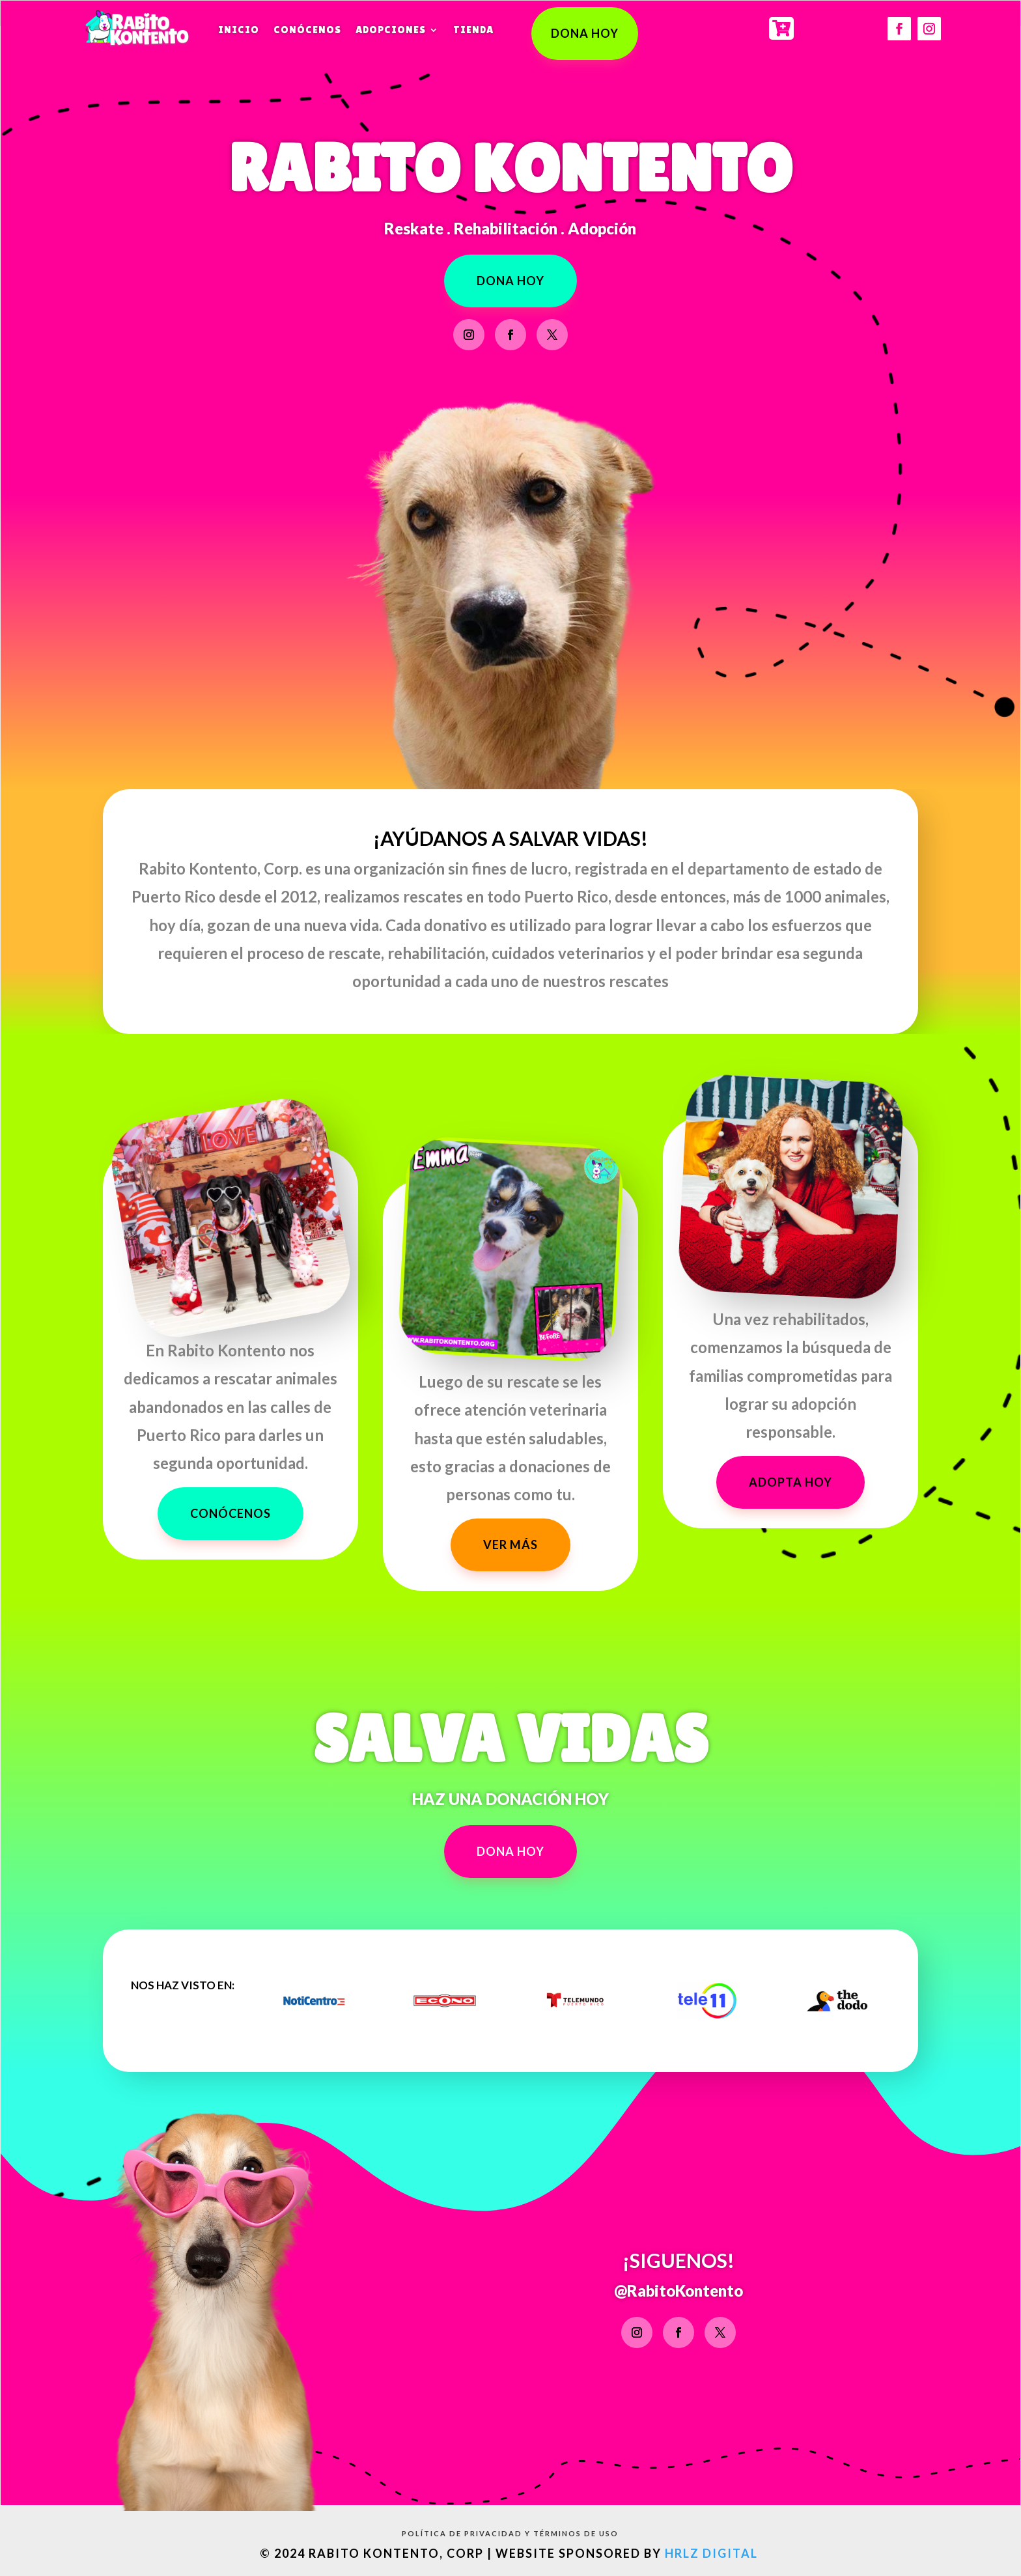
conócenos (230, 1513)
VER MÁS (510, 1544)
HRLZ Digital (713, 2553)
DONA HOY (585, 33)
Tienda (473, 29)
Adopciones (391, 29)
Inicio (238, 29)
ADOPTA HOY (790, 1482)
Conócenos (307, 29)
